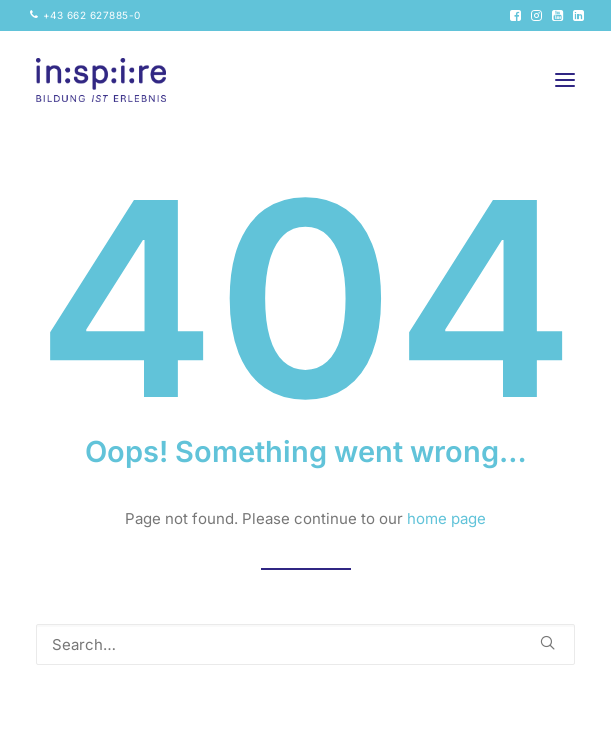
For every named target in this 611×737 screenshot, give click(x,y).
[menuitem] (85, 15)
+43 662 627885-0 (92, 15)
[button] (515, 15)
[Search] (305, 644)
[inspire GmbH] (101, 80)
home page (446, 518)
